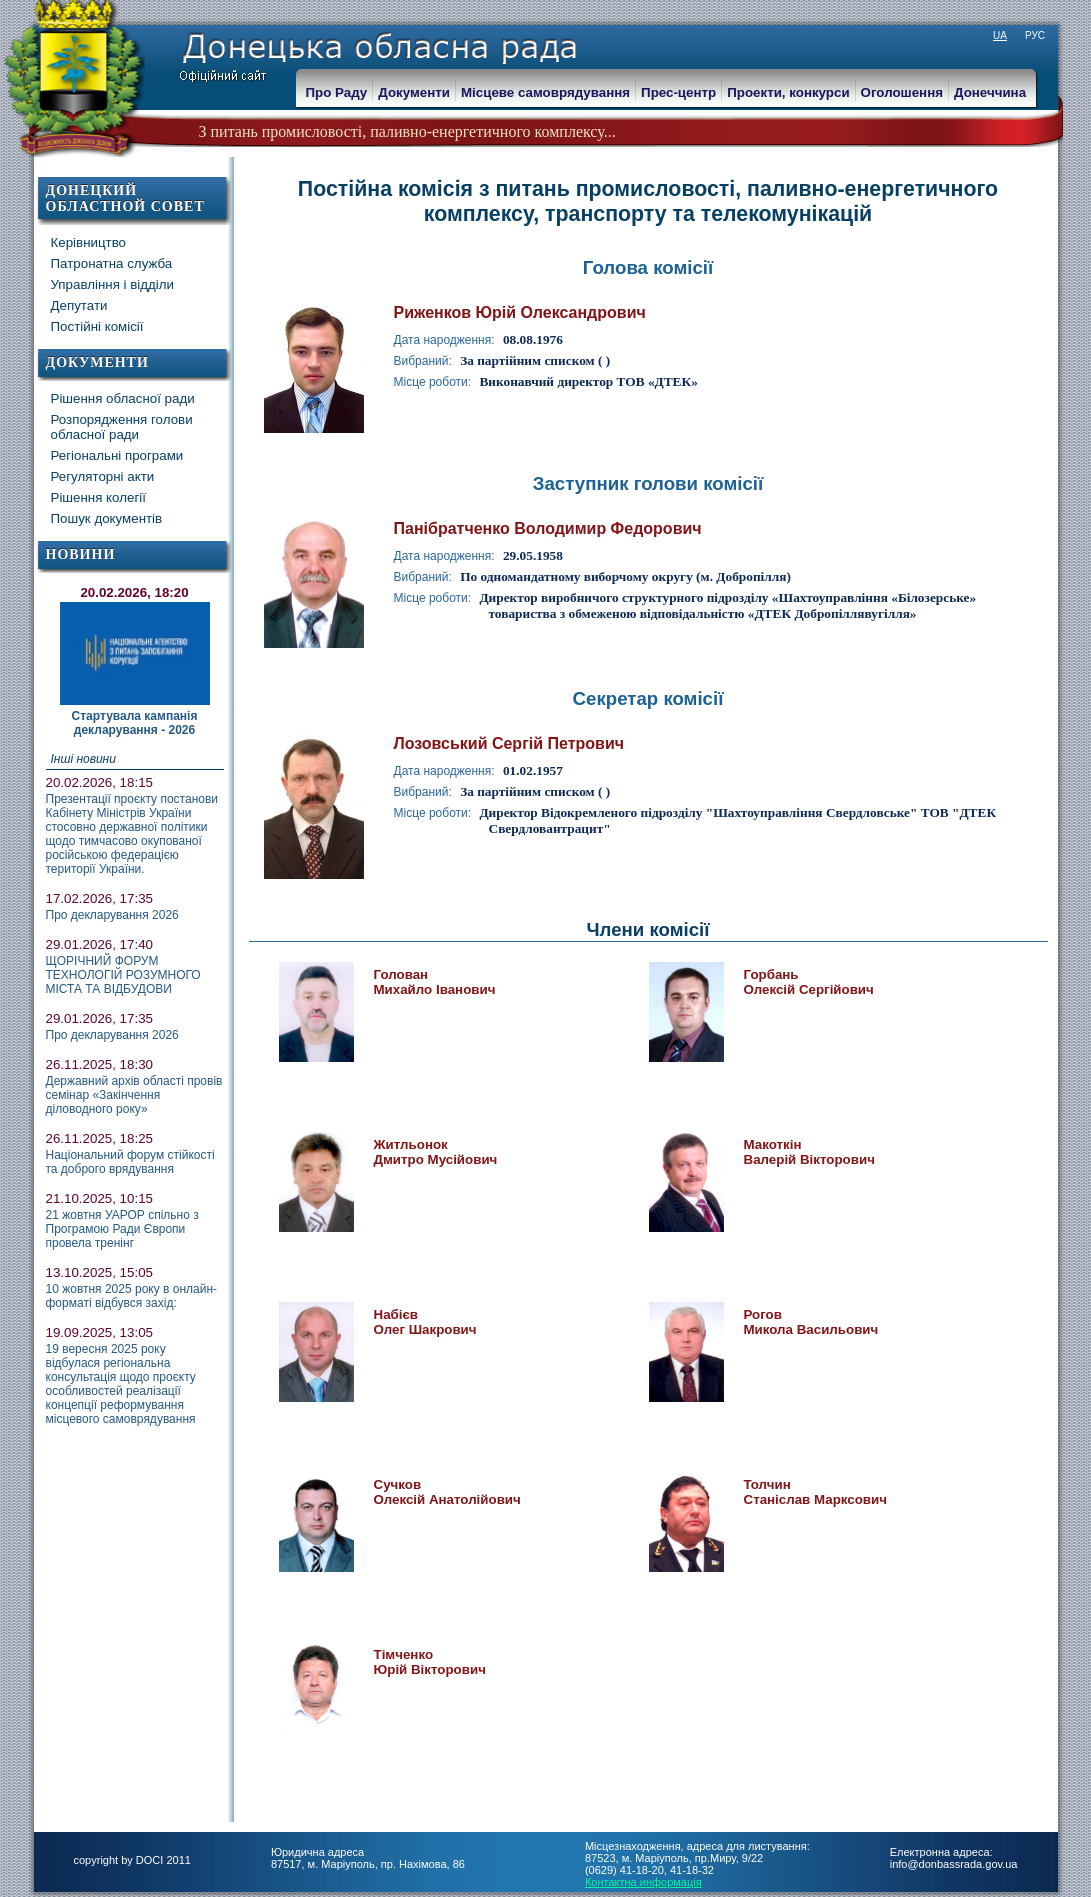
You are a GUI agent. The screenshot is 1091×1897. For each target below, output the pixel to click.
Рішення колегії (98, 497)
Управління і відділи (113, 284)
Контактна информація (643, 1882)
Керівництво (89, 242)
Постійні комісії (97, 326)
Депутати (79, 305)
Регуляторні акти (103, 476)
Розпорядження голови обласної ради (122, 427)
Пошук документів (107, 518)
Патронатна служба (112, 263)
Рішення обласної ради (123, 398)
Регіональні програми (117, 455)
